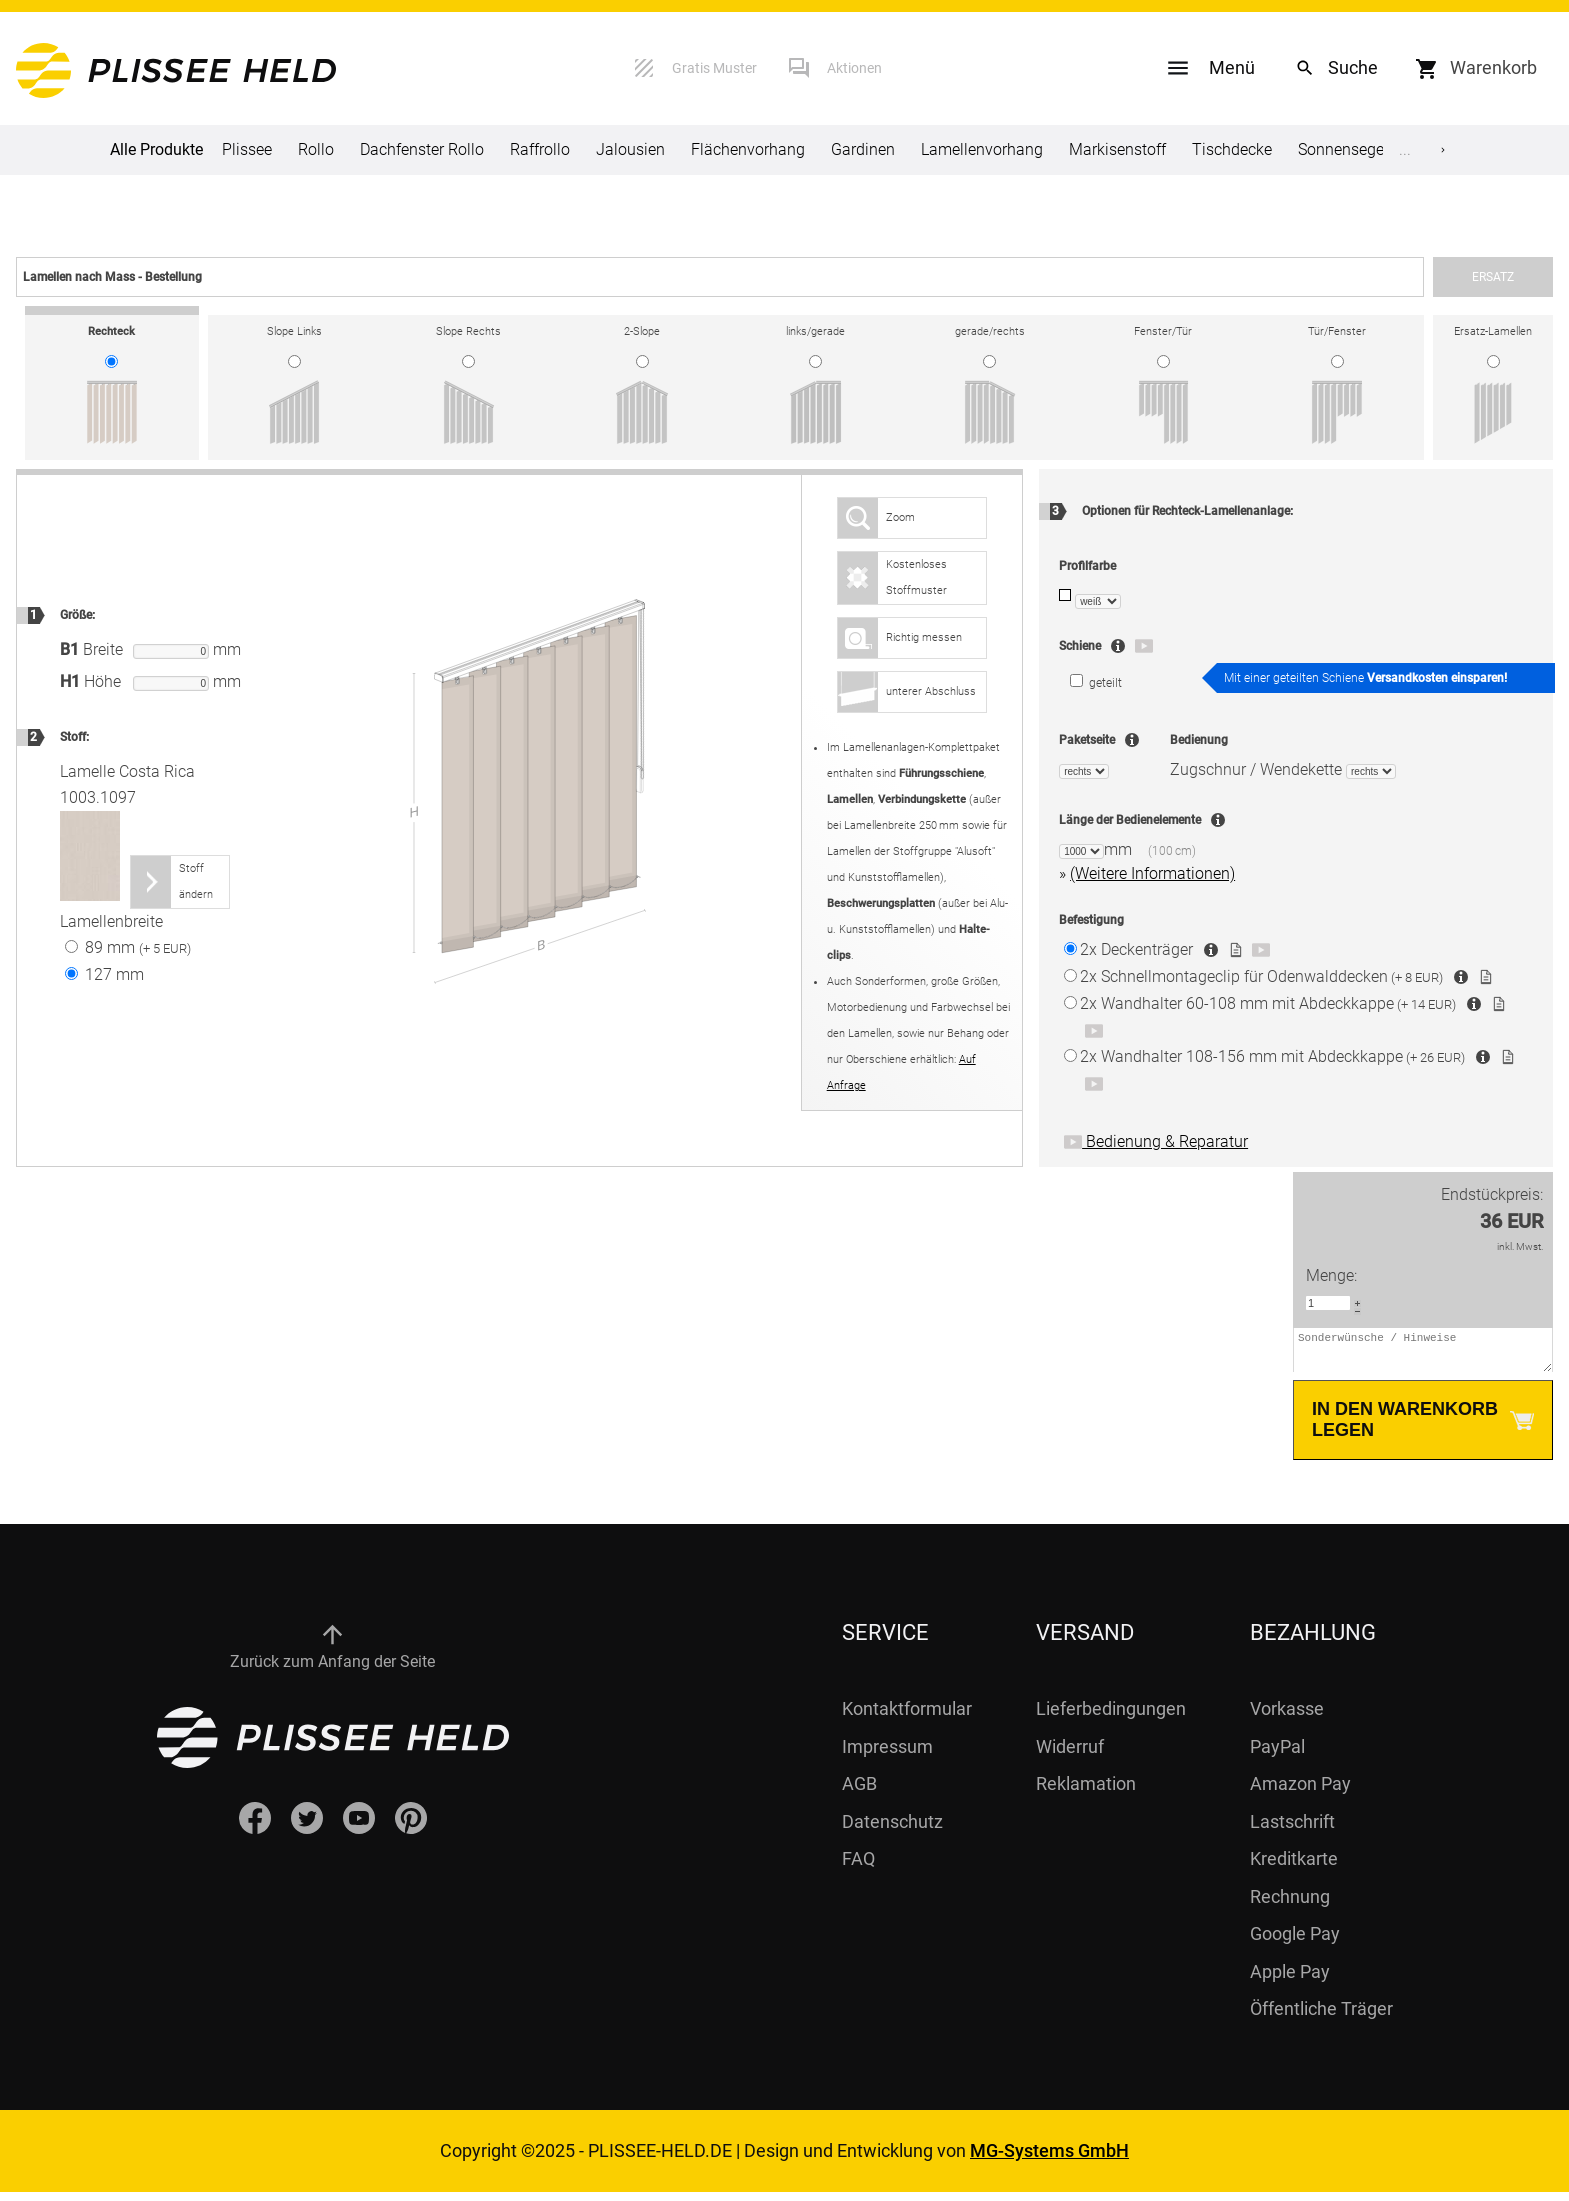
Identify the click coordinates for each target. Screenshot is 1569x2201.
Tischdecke (1232, 149)
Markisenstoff (1117, 149)
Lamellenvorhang (982, 149)
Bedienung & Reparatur (1156, 1141)
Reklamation (1086, 1792)
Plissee (247, 149)
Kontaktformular (907, 1717)
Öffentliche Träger (1321, 2017)
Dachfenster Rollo (422, 149)
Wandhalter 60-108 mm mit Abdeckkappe (1268, 1003)
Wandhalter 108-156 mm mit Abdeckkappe (1272, 1056)
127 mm (104, 974)
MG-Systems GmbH (1049, 2159)
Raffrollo (540, 149)
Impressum (887, 1755)
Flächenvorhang (748, 149)
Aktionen (854, 68)
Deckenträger (1136, 949)
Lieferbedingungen (1111, 1717)
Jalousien (630, 149)
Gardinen (863, 149)
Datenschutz (892, 1830)
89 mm (128, 947)
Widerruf (1070, 1755)
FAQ (858, 1867)
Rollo (316, 149)
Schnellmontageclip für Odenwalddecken (1261, 976)
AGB (859, 1792)
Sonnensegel (1343, 149)
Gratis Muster (714, 68)
